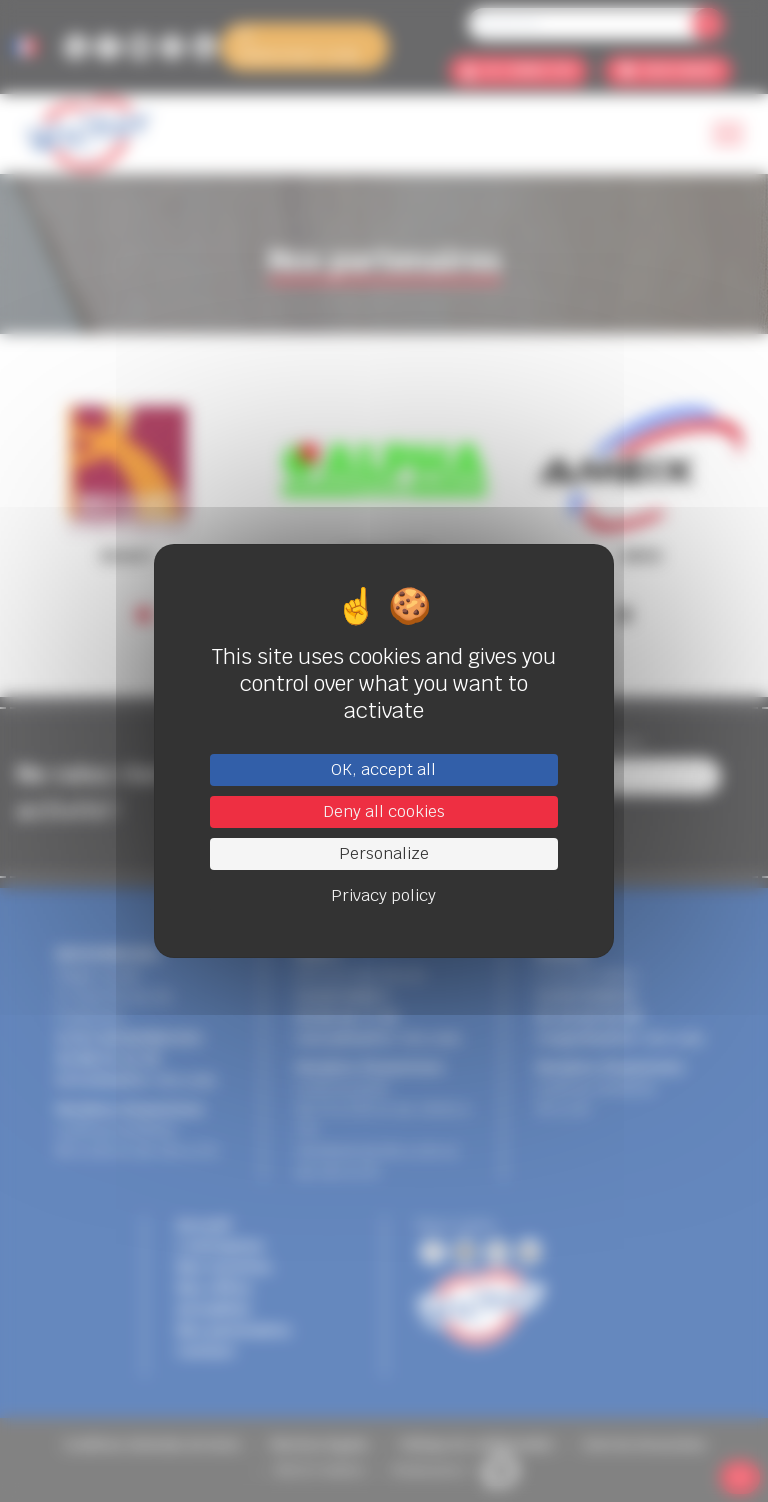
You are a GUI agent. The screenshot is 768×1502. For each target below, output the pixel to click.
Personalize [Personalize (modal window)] (384, 853)
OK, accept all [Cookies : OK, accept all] (383, 769)
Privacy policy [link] (383, 895)
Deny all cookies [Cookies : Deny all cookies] (384, 811)
